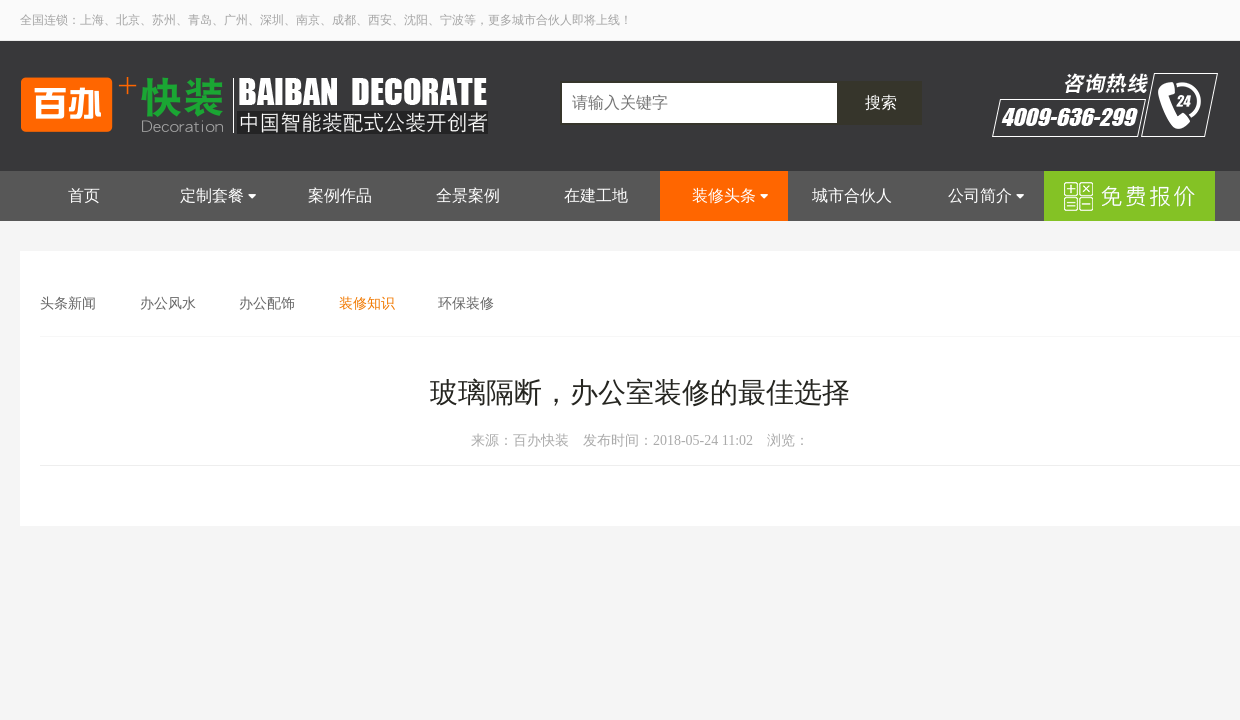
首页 (84, 195)
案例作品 (340, 195)
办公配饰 (267, 303)
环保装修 (466, 303)
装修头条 (724, 195)
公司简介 (980, 195)
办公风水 (168, 303)
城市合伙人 (852, 195)
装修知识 (367, 303)
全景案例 (468, 195)
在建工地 (596, 195)
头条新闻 (68, 303)
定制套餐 (212, 195)
